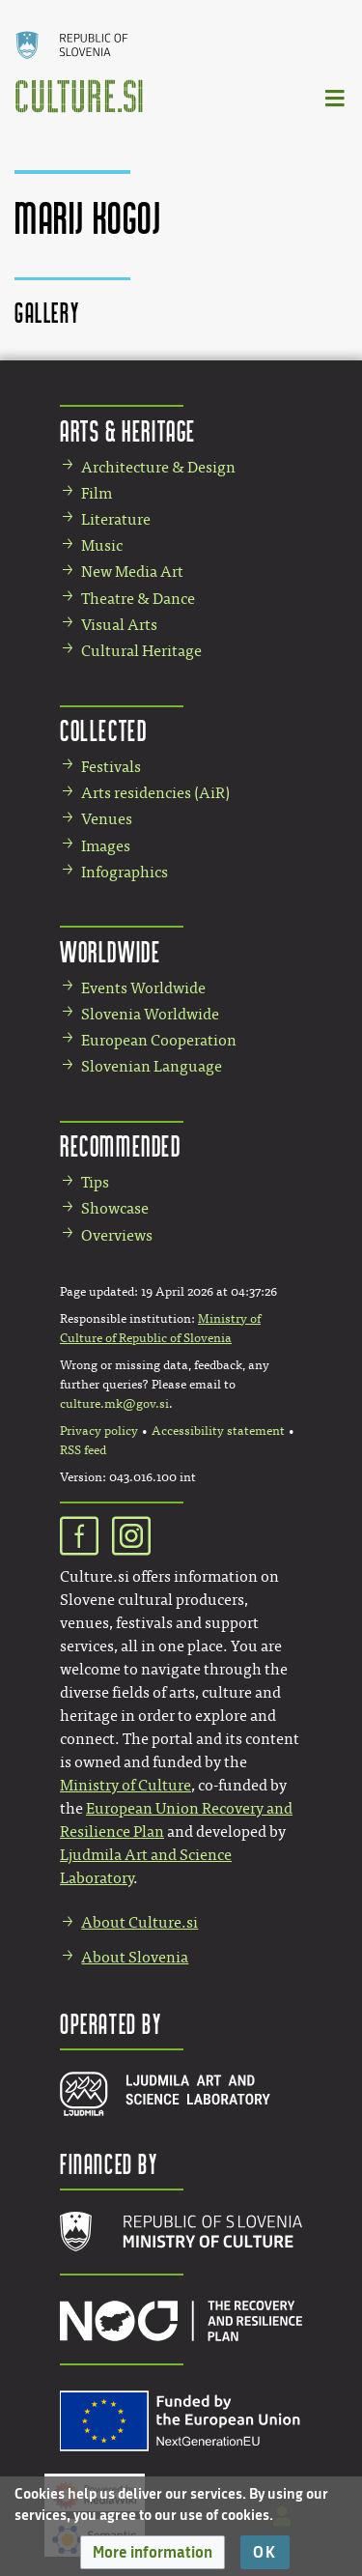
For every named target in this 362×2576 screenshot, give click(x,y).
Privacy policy (99, 1431)
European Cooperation (159, 1040)
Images (105, 846)
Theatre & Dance (138, 598)
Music (102, 545)
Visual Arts (119, 624)
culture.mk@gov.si (114, 1404)
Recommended (120, 1145)
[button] (152, 2552)
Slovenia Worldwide (150, 1014)
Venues (106, 819)
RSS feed (83, 1450)
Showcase (115, 1208)
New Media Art (132, 571)
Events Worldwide (143, 988)
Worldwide (110, 951)
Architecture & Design (158, 467)
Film (96, 493)
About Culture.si (139, 1922)
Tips (95, 1182)
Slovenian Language (151, 1066)
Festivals (111, 767)
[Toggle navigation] (336, 97)
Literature (116, 519)
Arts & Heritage (128, 430)
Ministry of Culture (125, 1785)
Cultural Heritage (141, 651)
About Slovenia (134, 1957)
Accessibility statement (218, 1431)
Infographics (124, 872)
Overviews (117, 1235)
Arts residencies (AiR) (155, 793)
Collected (103, 730)
